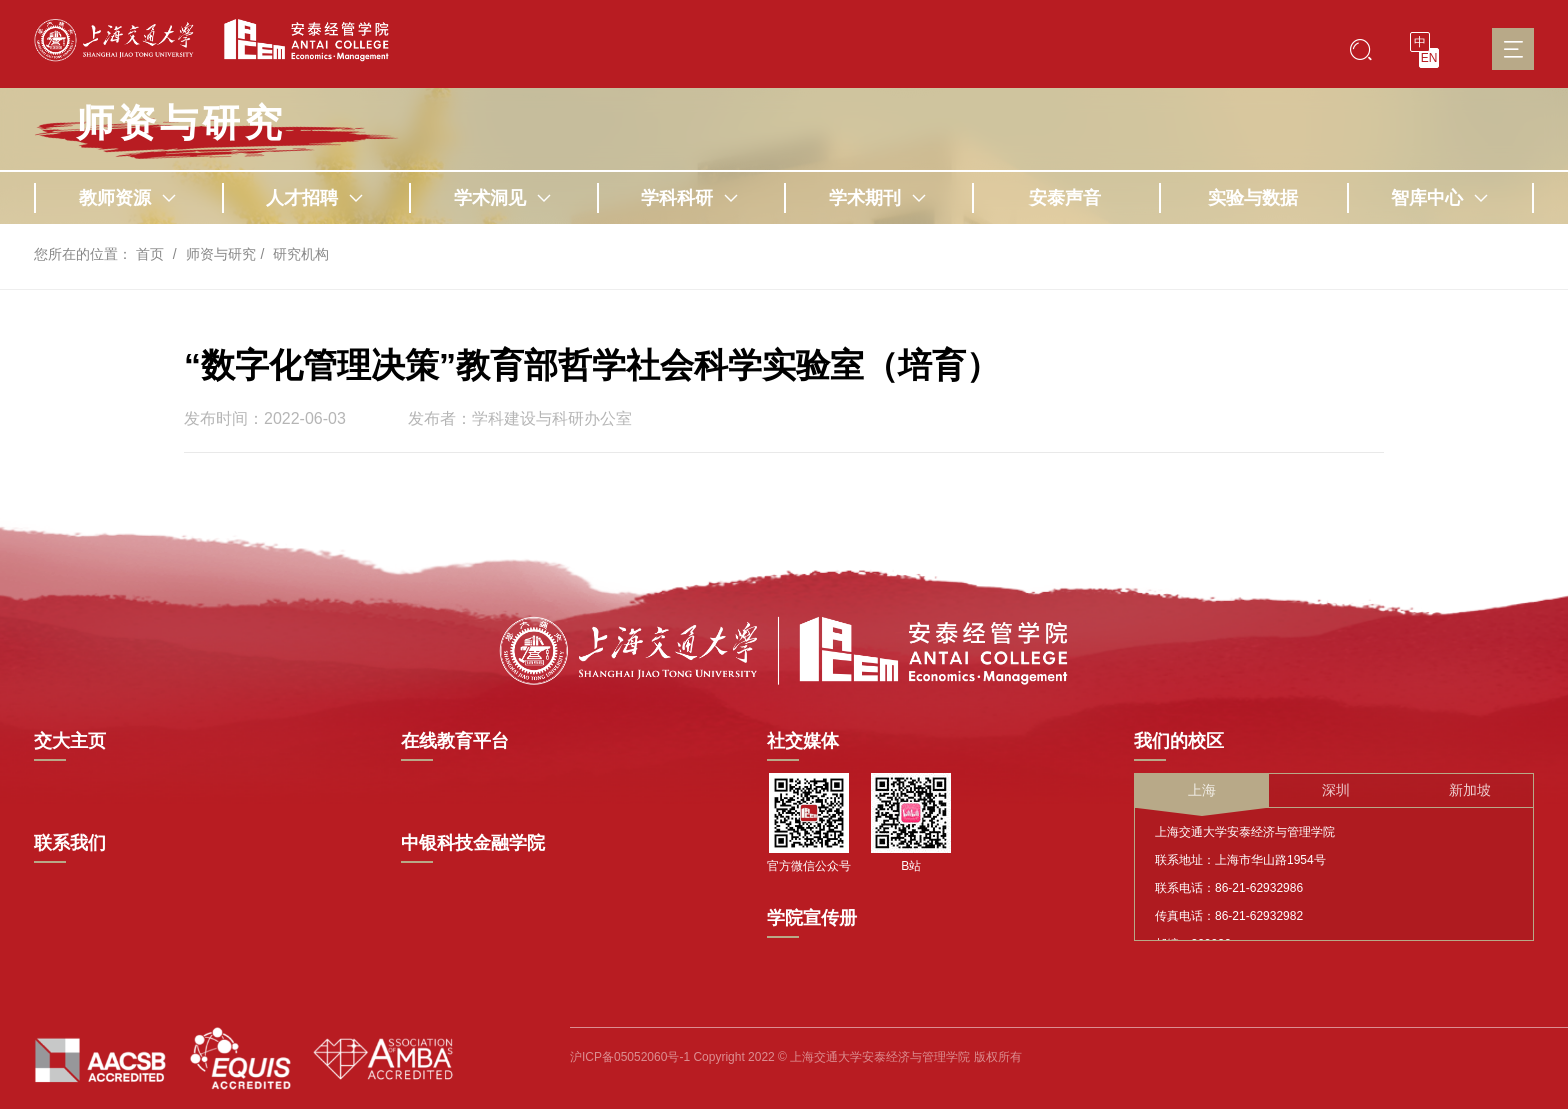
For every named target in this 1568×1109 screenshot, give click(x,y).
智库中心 (1440, 198)
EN (1429, 58)
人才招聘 (315, 198)
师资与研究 (221, 254)
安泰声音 (1065, 198)
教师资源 (128, 198)
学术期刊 (878, 198)
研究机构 (301, 254)
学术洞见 (503, 198)
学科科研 (690, 198)
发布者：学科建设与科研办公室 (520, 419)
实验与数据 (1253, 198)
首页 (150, 254)
